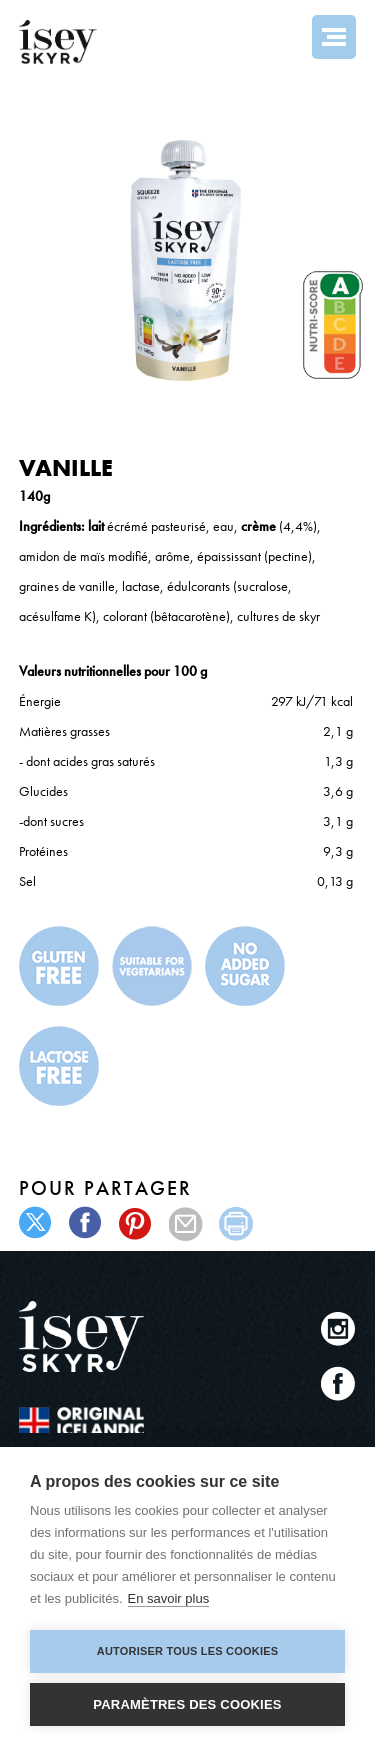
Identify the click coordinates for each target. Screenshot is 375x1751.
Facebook (338, 1383)
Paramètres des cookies (187, 1704)
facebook (86, 1223)
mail (186, 1223)
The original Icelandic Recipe (81, 1420)
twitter (36, 1223)
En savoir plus (169, 1598)
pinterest (136, 1223)
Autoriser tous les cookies (187, 1651)
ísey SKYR (58, 42)
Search (280, 37)
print (236, 1223)
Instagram (338, 1328)
